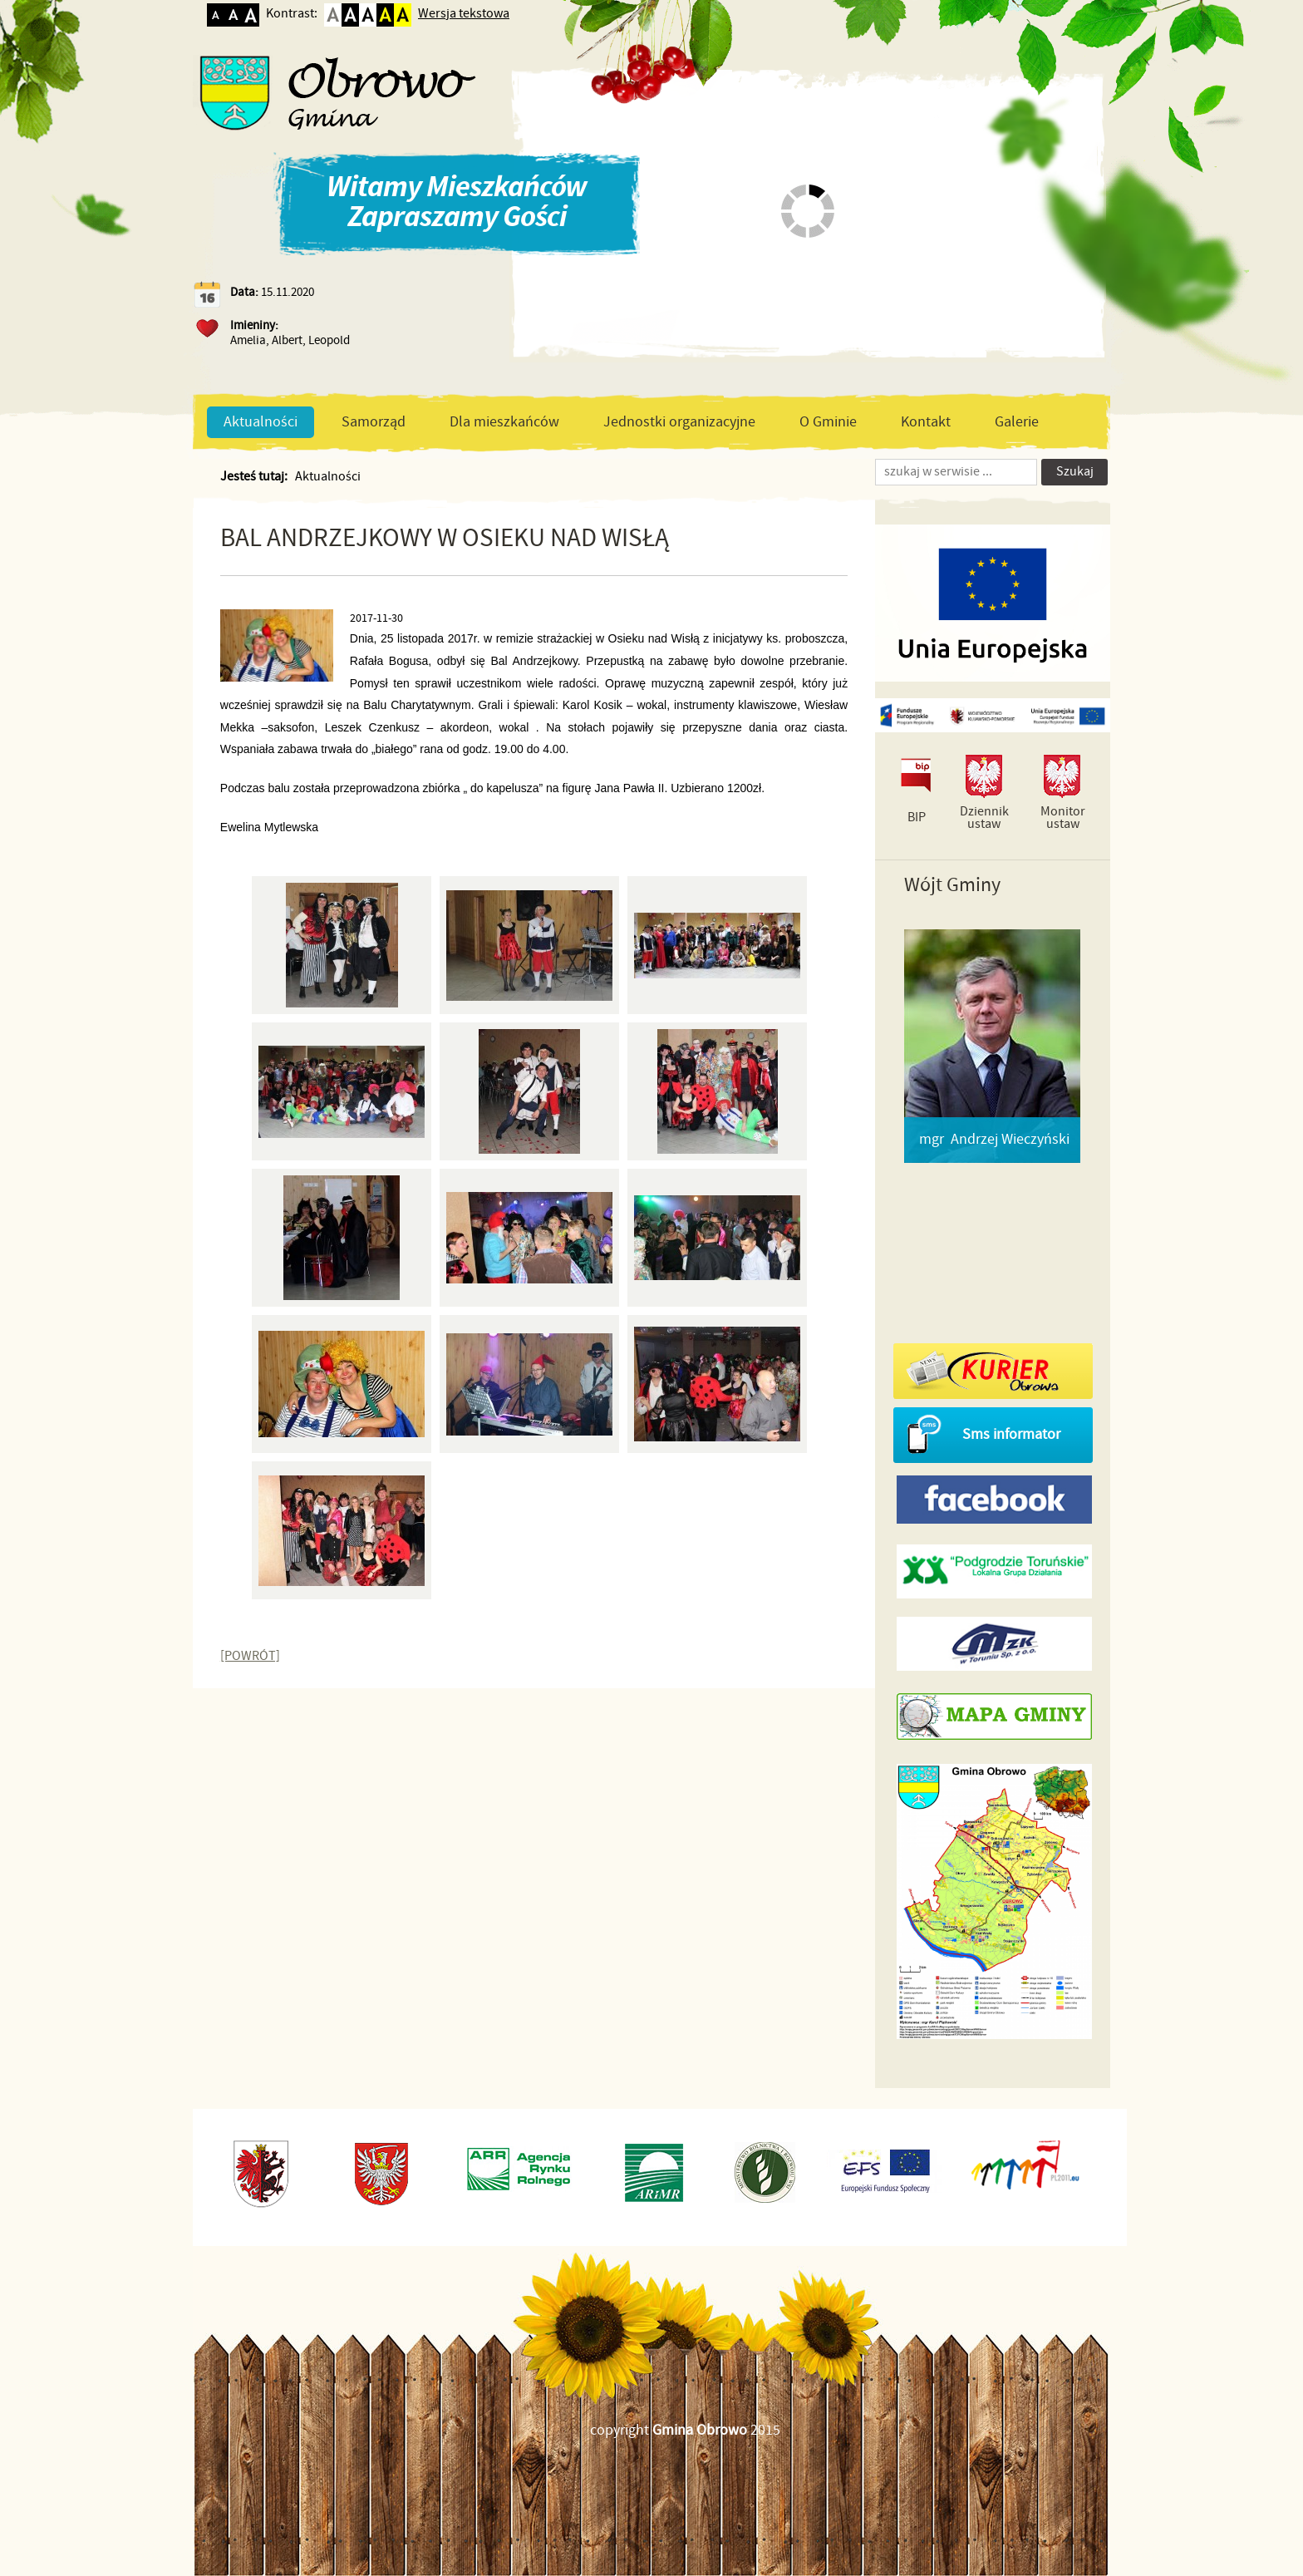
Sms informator (1011, 1435)
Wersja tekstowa (463, 13)
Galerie (1017, 422)
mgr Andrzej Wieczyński (994, 1140)
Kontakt (926, 422)
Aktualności (260, 422)
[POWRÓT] (250, 1656)
